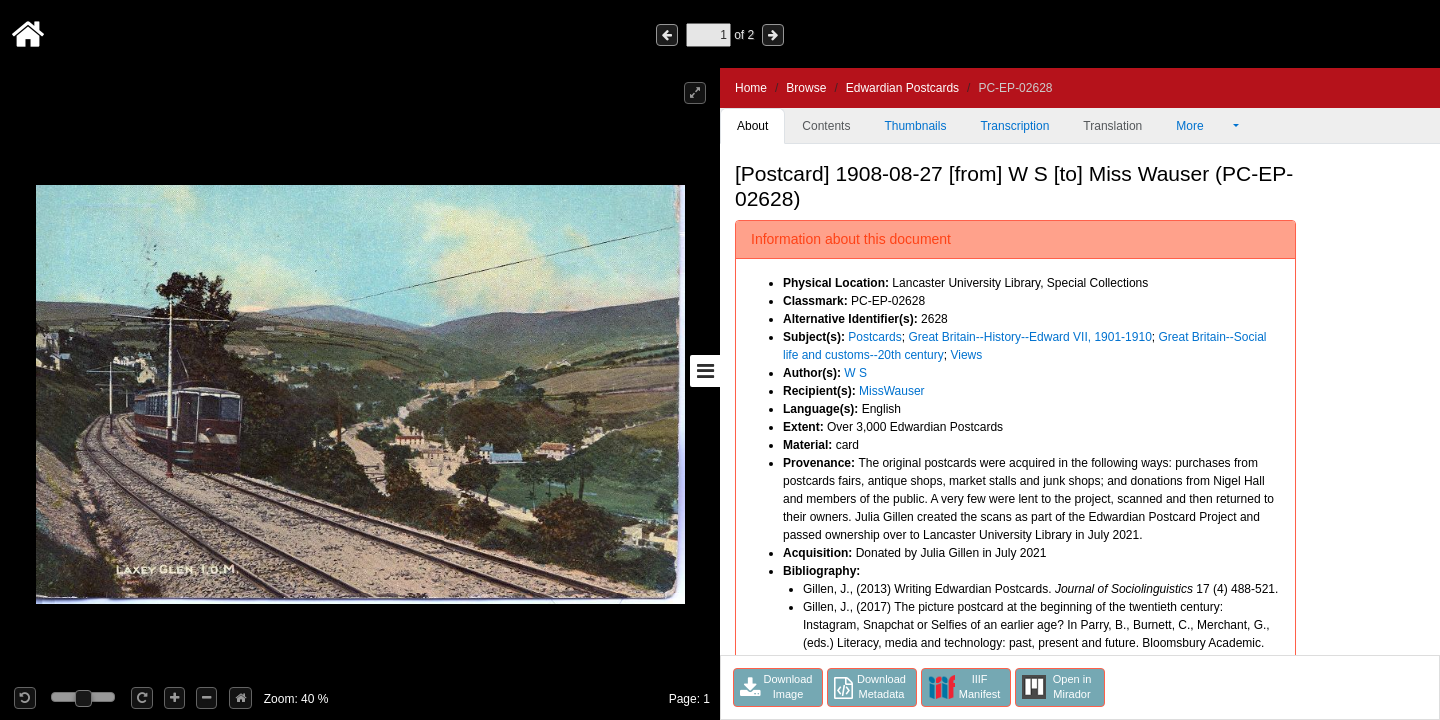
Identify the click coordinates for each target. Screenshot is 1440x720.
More (1203, 126)
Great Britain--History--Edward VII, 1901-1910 (1029, 337)
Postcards (874, 337)
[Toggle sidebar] (705, 371)
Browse (806, 88)
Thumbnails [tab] (915, 126)
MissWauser (892, 391)
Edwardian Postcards (902, 88)
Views (966, 355)
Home (751, 88)
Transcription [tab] (1014, 126)
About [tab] (752, 126)
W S (855, 373)
